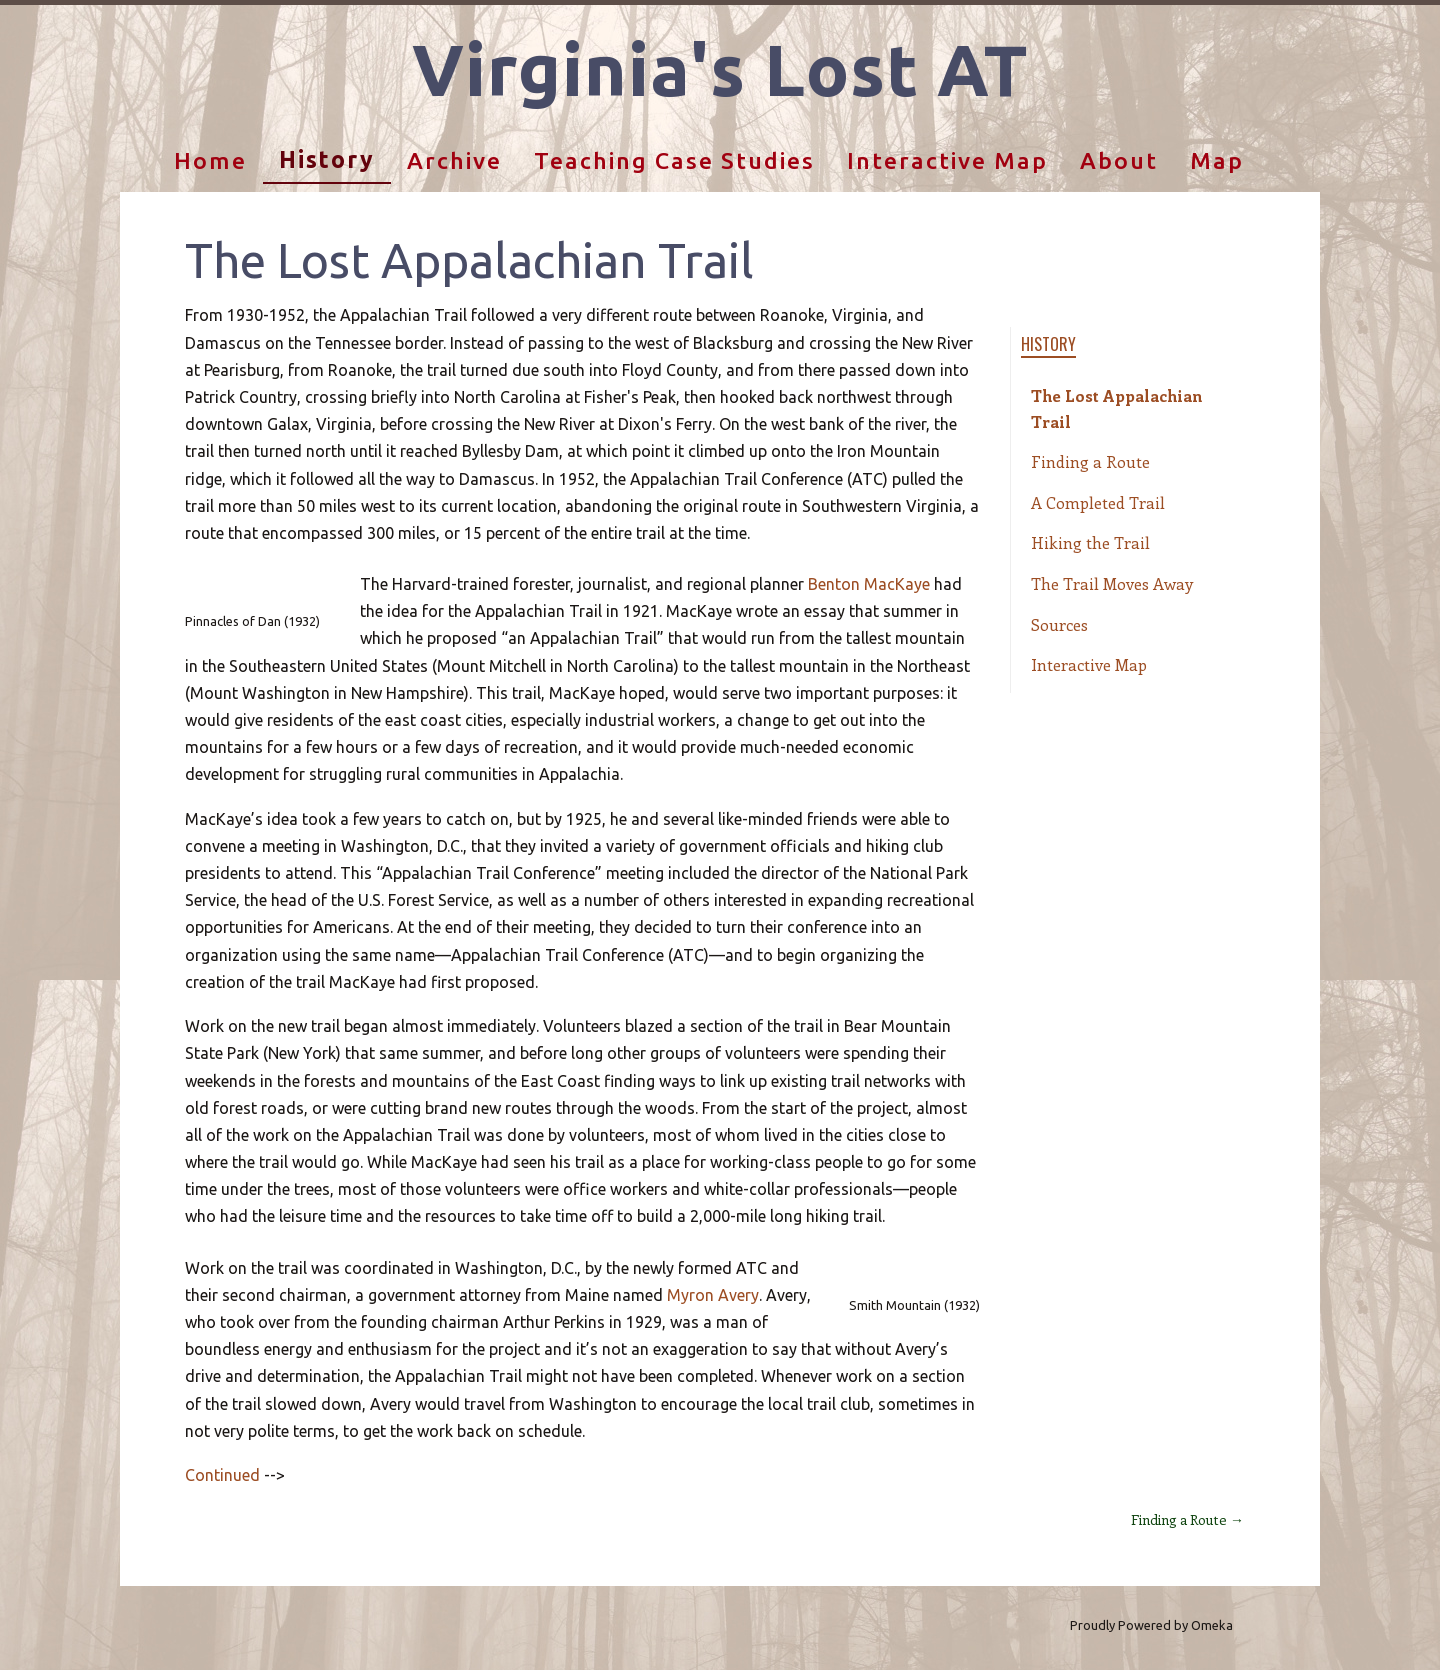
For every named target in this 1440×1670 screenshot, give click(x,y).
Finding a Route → (1187, 1519)
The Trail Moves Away (1112, 583)
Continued (222, 1475)
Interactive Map (947, 160)
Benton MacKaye (869, 584)
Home (210, 160)
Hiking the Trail (1090, 542)
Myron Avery (713, 1295)
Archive (454, 160)
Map (1217, 160)
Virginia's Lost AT (720, 69)
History (327, 159)
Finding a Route (1090, 461)
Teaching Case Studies (674, 160)
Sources (1059, 624)
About (1119, 160)
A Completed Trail (1098, 502)
